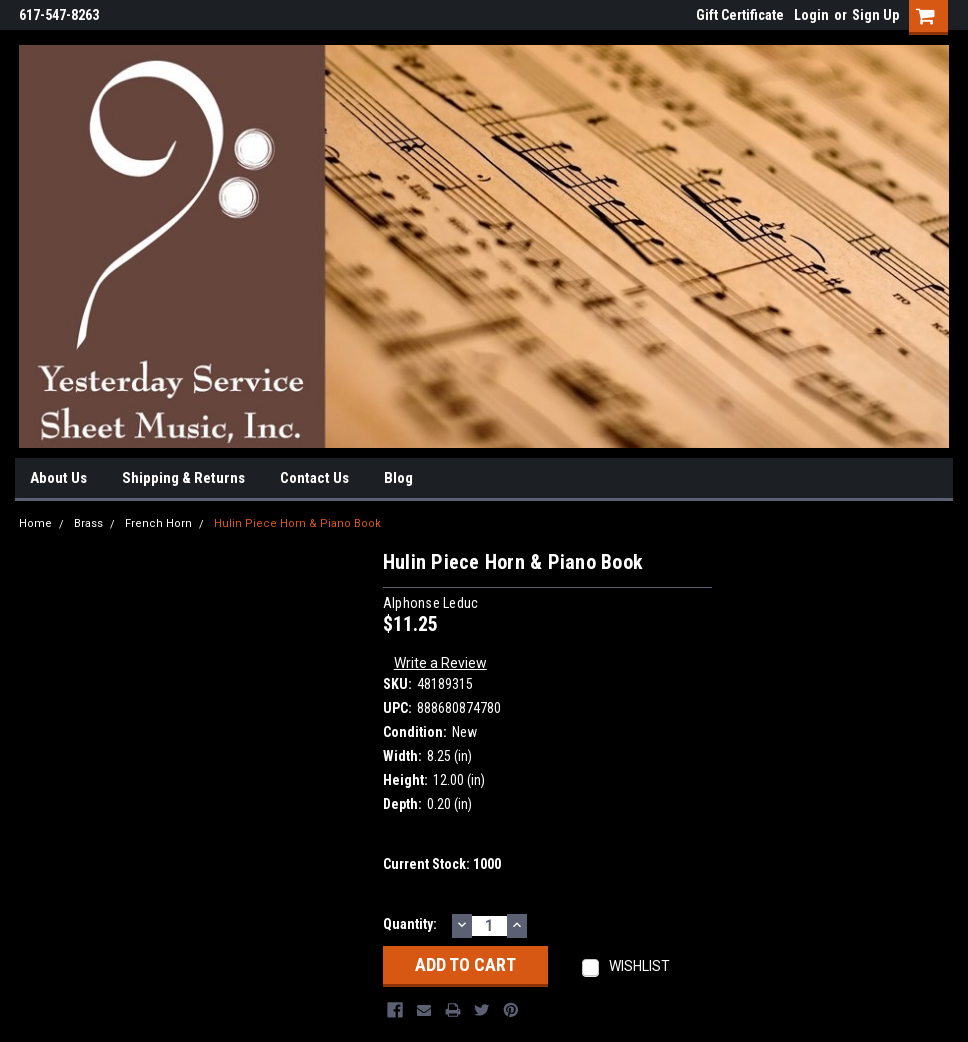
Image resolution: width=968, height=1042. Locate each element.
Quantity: (410, 924)
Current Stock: (442, 864)
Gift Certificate (740, 15)
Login (811, 15)
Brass (88, 523)
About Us (58, 478)
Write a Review (440, 663)
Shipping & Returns (183, 478)
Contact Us (314, 478)
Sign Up (875, 15)
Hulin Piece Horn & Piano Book (297, 523)
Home (35, 523)
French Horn (158, 523)
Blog (398, 478)
